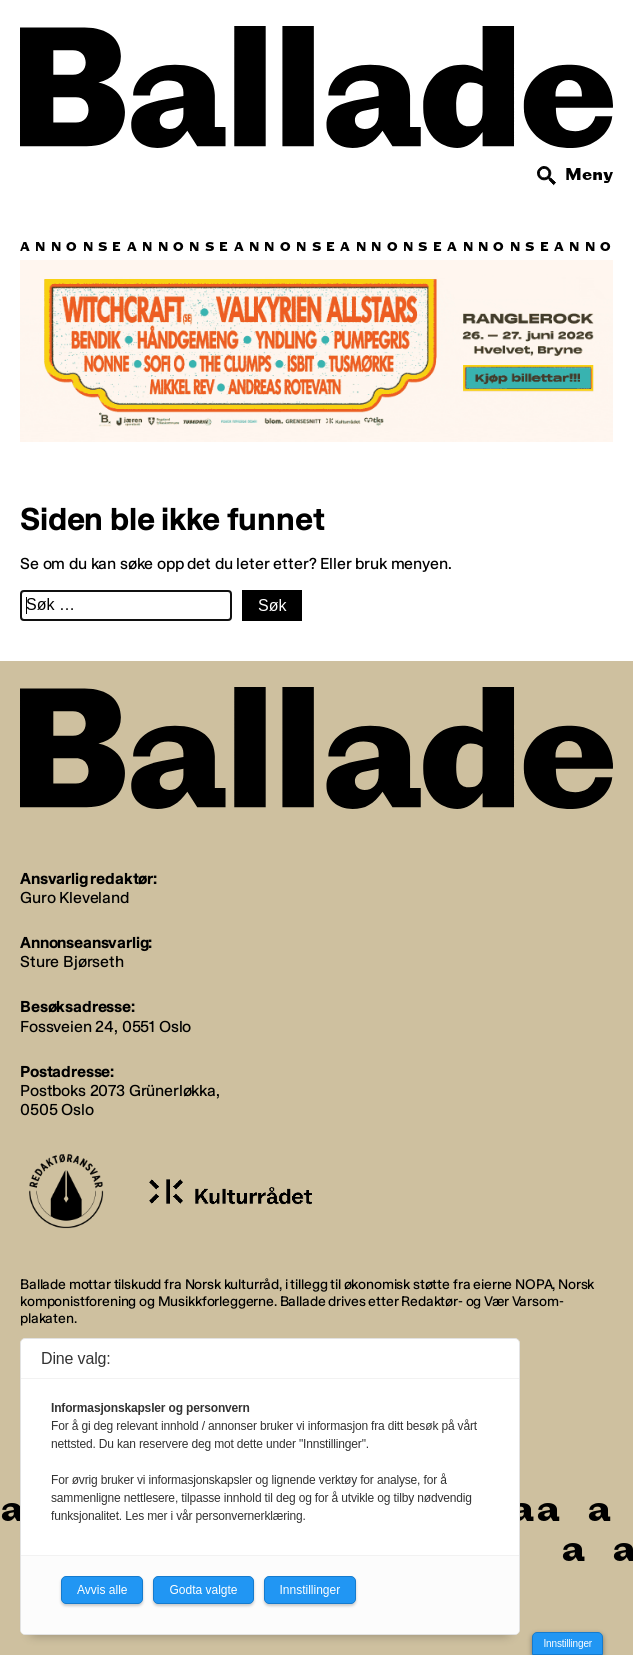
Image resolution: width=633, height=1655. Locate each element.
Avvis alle (102, 1590)
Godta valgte (203, 1590)
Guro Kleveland (74, 897)
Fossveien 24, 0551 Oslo (105, 1026)
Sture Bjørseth (72, 961)
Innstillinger (567, 1643)
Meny (589, 174)
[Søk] (547, 176)
